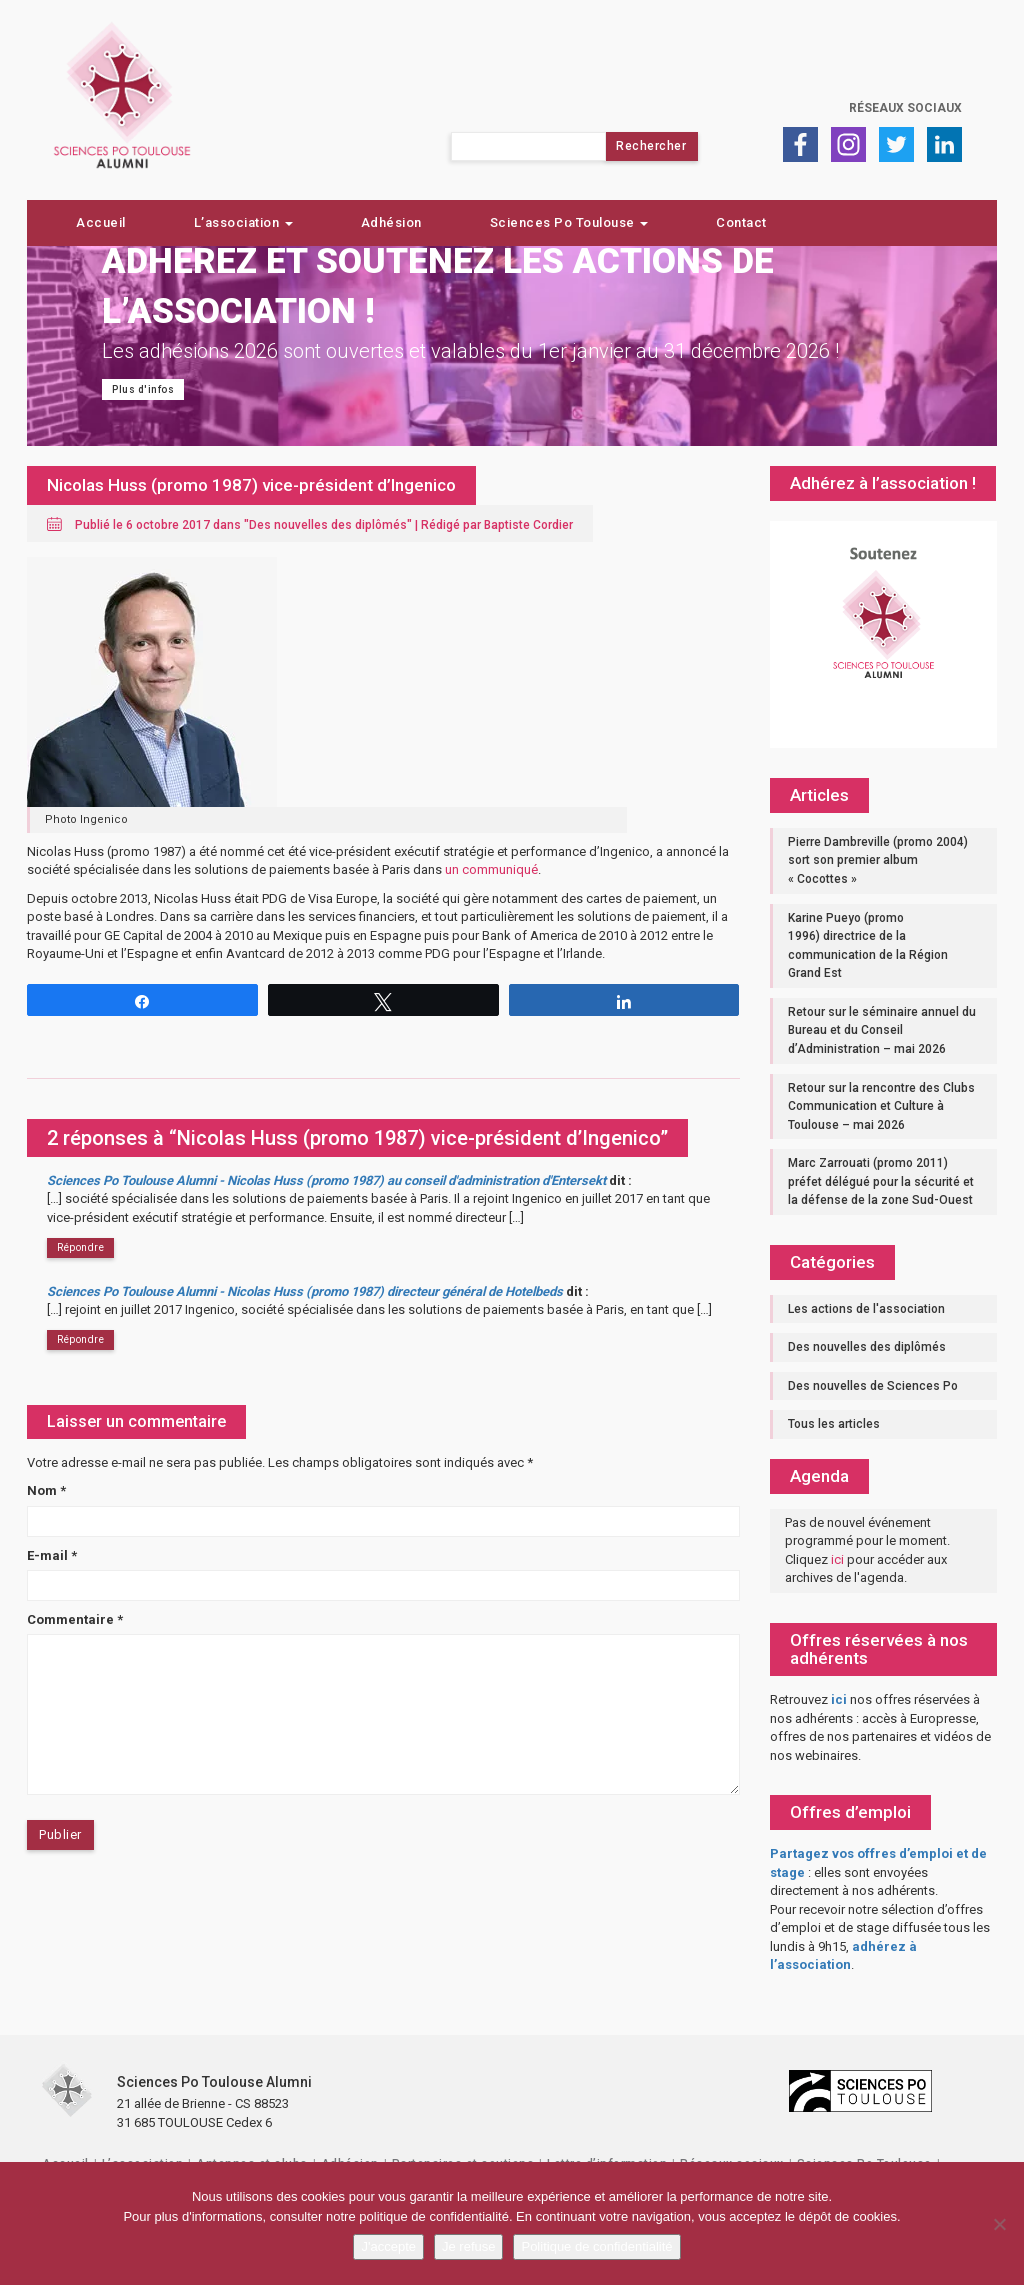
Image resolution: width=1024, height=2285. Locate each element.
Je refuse (468, 2246)
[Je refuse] (999, 2224)
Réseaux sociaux (905, 108)
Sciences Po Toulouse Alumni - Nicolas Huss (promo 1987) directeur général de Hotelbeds (305, 1291)
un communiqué (491, 869)
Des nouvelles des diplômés (328, 525)
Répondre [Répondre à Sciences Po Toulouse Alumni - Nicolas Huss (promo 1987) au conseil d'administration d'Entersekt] (80, 1247)
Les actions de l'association (866, 1309)
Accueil (101, 222)
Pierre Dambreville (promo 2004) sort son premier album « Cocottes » (878, 860)
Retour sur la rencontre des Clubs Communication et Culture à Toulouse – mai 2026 (881, 1106)
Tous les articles (834, 1424)
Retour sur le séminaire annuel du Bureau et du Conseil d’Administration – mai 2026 (882, 1030)
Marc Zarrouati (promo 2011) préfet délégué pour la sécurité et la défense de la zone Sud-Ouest (881, 1181)
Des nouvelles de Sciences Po (873, 1386)
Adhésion (391, 222)
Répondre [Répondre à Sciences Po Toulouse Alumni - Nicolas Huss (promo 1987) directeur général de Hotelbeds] (80, 1339)
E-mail (52, 1555)
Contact (741, 222)
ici (837, 1559)
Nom (46, 1490)
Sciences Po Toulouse (569, 222)
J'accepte (388, 2246)
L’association (243, 222)
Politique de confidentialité (596, 2246)
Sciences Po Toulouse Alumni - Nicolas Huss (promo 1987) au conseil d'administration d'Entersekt (326, 1180)
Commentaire (75, 1619)
